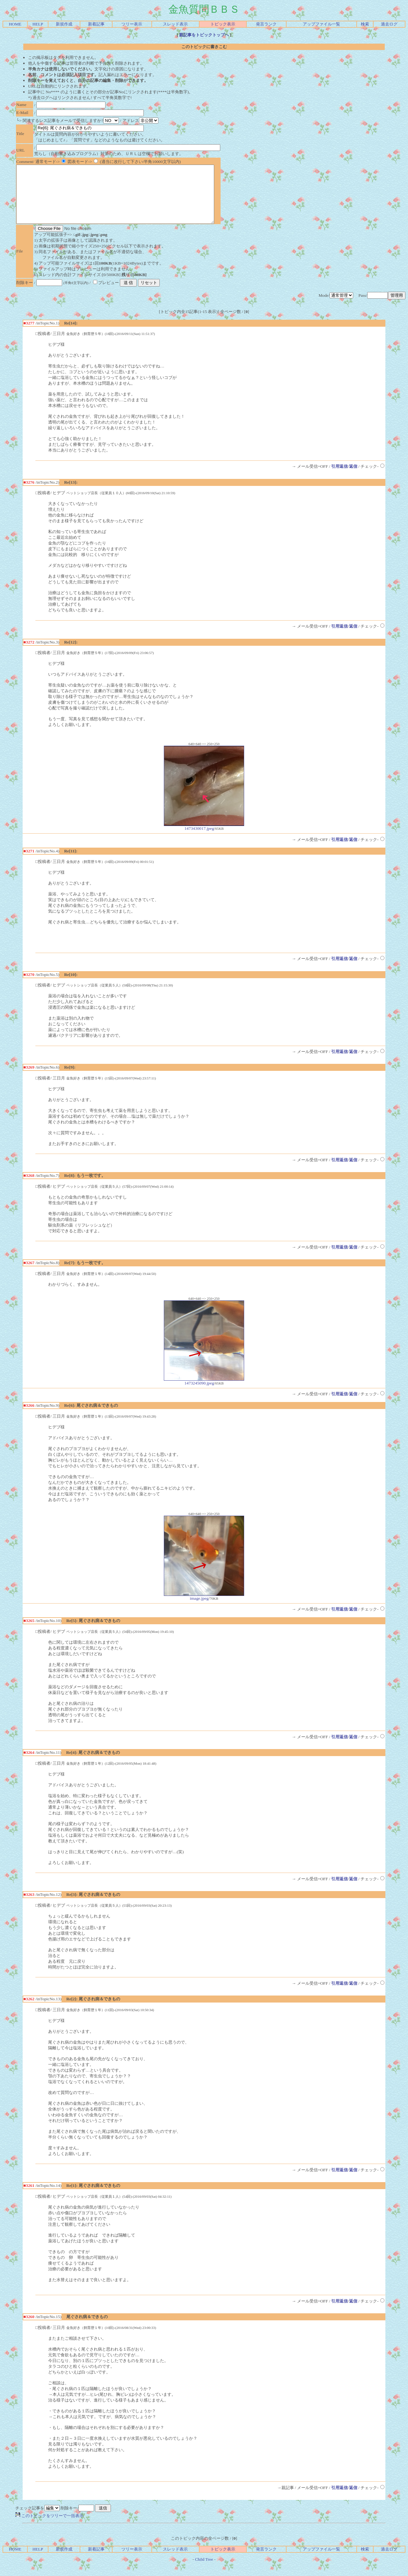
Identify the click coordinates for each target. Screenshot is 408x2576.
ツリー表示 (131, 24)
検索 (365, 24)
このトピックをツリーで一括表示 (49, 2527)
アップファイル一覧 (321, 24)
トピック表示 (222, 24)
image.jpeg (204, 1608)
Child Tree (204, 2570)
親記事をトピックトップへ (204, 34)
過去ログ (389, 24)
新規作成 (64, 24)
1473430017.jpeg (204, 838)
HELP (38, 24)
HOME (15, 24)
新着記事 (96, 24)
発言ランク (266, 24)
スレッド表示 (175, 24)
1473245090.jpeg (204, 1392)
